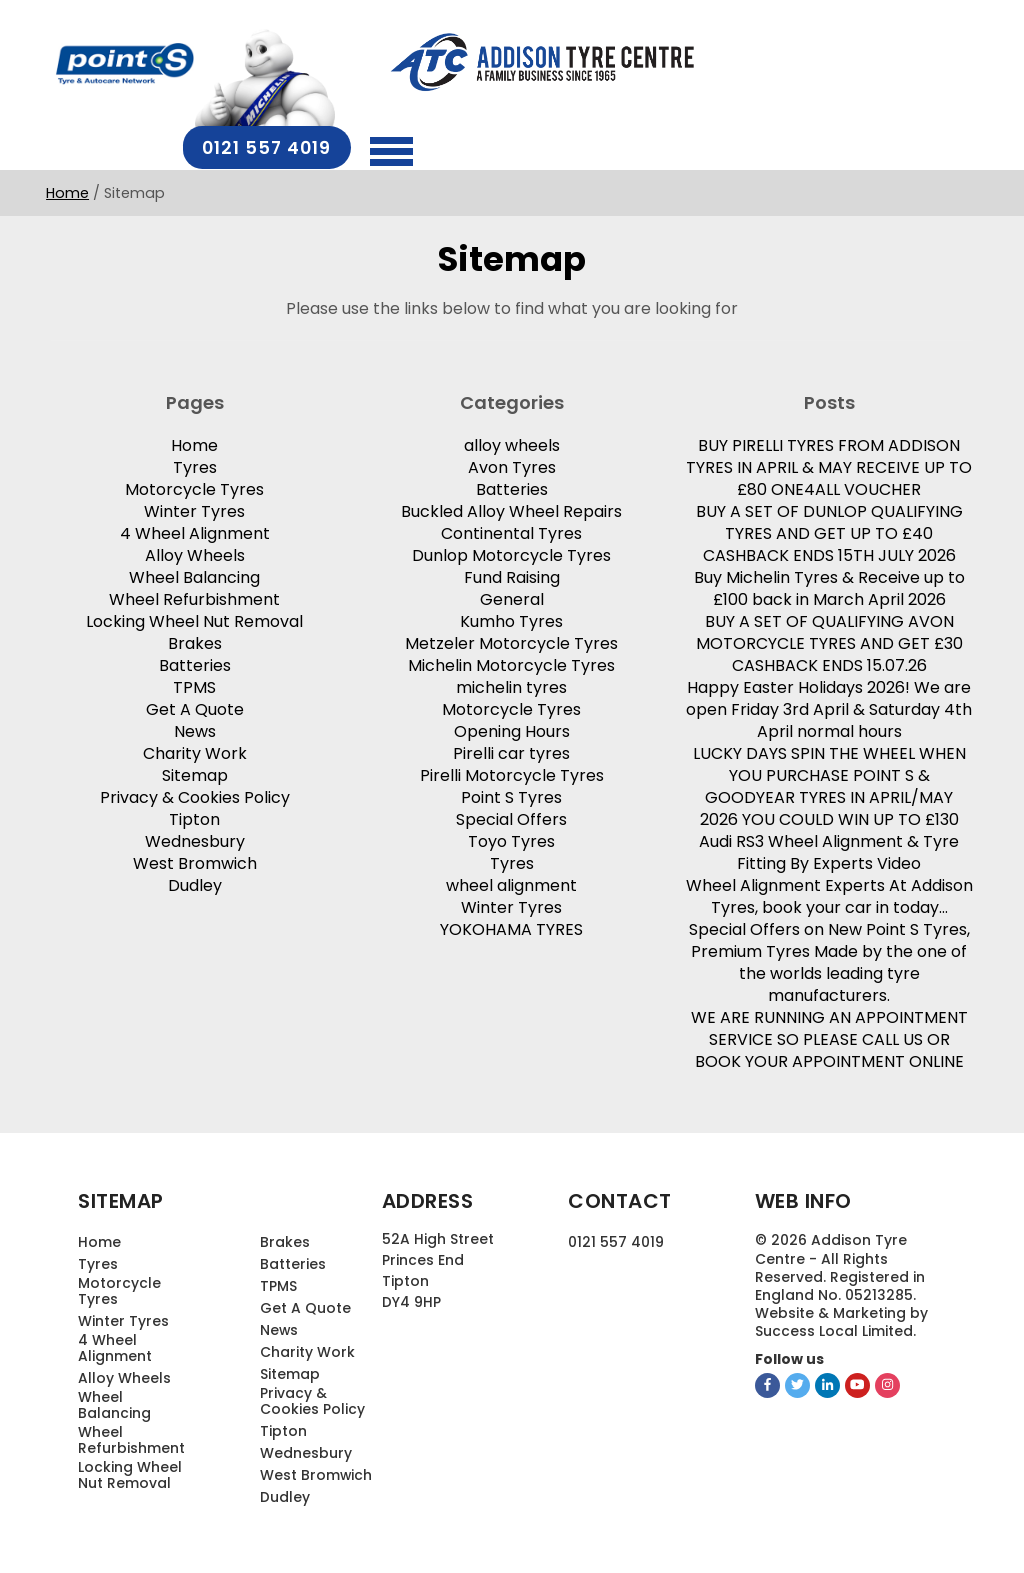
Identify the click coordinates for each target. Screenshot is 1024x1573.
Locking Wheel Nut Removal (194, 619)
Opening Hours (512, 729)
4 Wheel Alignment (195, 531)
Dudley (195, 883)
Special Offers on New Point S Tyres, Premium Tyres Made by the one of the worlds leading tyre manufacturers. (829, 960)
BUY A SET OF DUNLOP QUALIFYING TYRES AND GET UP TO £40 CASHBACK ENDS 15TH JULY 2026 (829, 531)
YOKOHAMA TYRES (511, 927)
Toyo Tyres (511, 839)
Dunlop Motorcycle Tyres (511, 553)
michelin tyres (511, 685)
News (195, 729)
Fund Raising (512, 575)
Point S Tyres (511, 795)
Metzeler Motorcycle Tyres (511, 641)
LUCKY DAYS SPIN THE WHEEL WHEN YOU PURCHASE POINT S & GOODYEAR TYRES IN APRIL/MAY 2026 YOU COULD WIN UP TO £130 (829, 784)
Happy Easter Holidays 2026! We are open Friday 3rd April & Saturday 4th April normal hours (829, 707)
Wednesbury (195, 839)
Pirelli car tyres (511, 751)
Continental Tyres (511, 531)
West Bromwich (195, 861)
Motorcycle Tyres (194, 487)
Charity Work (195, 751)
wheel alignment (511, 883)
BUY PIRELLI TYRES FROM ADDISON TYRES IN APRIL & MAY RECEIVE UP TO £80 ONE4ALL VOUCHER (829, 465)
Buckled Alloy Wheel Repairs (511, 509)
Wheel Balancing (194, 575)
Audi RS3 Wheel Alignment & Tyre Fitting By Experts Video (829, 850)
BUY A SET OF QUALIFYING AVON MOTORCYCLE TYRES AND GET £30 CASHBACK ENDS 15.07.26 (829, 641)
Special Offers (511, 817)
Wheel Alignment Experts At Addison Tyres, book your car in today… (829, 894)
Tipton (194, 817)
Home (67, 157)
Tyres (195, 465)
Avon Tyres (512, 465)
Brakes (195, 641)
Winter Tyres (194, 509)
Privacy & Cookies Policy (195, 795)
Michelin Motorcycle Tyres (511, 663)
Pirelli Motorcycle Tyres (512, 773)
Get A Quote (195, 707)
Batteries (195, 663)
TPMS (194, 685)
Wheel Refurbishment (194, 597)
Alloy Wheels (195, 553)
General (512, 597)
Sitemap (195, 773)
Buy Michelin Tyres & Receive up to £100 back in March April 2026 (829, 586)
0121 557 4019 (820, 65)
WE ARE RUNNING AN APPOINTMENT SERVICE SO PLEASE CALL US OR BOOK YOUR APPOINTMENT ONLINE (829, 1037)
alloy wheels (512, 443)
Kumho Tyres (511, 619)
